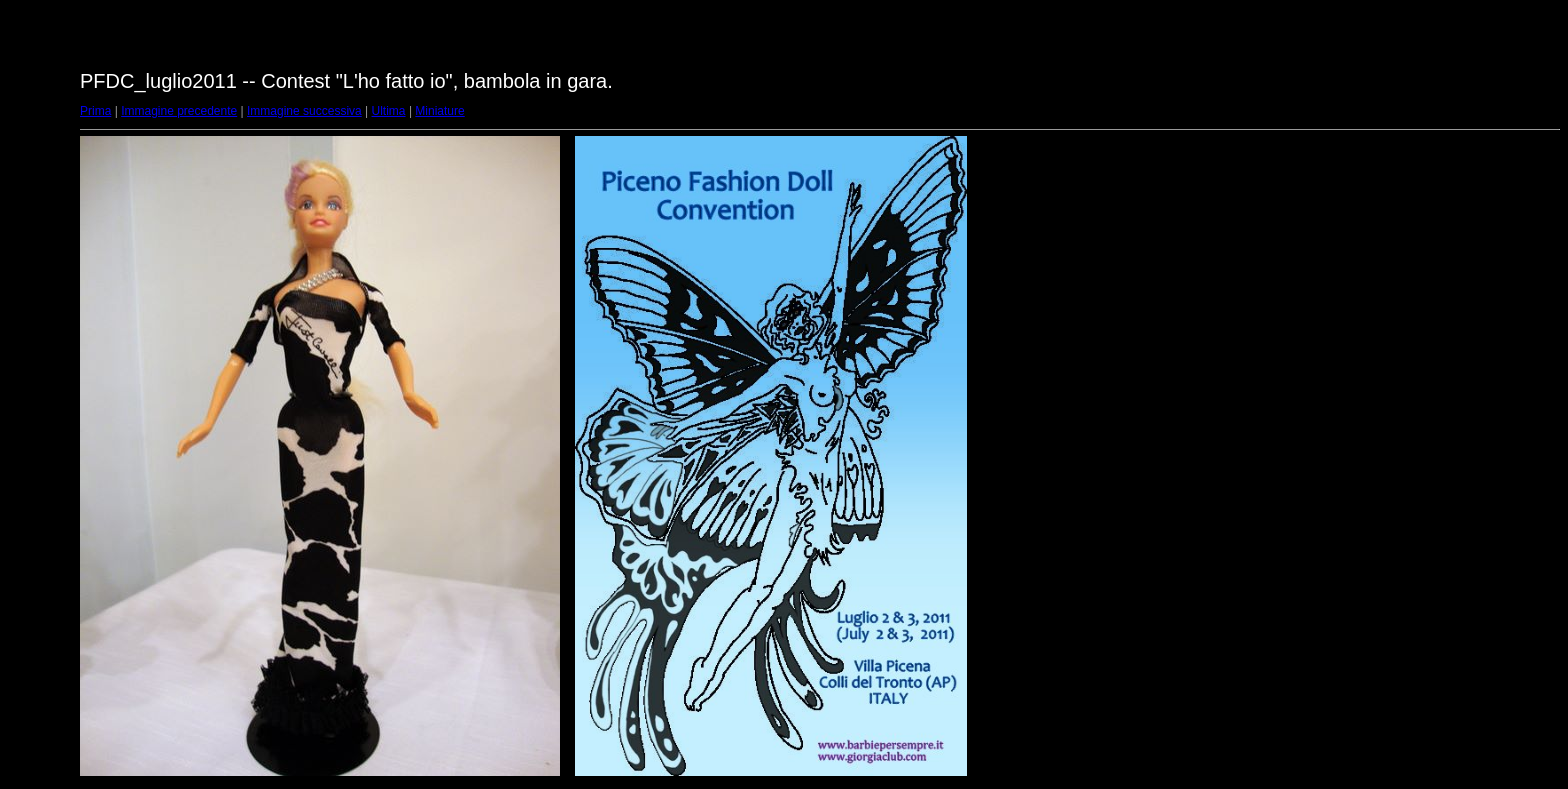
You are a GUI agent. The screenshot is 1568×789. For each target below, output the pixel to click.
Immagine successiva (304, 111)
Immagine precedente (179, 111)
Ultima (389, 111)
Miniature (439, 111)
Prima (95, 111)
